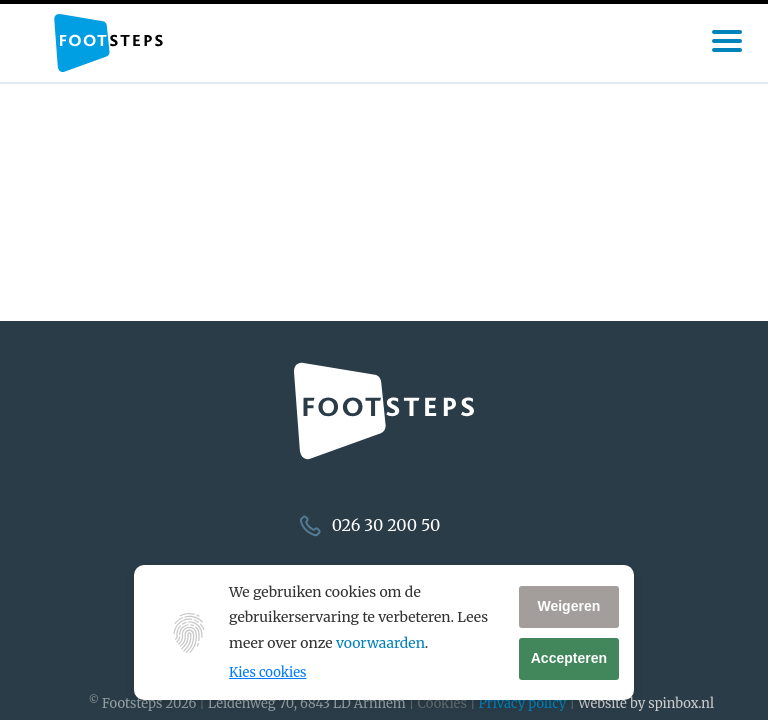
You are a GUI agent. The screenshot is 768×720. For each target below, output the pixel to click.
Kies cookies (267, 672)
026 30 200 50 (386, 525)
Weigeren (568, 606)
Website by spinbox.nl (646, 703)
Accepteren (569, 658)
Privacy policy (523, 703)
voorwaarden (380, 643)
